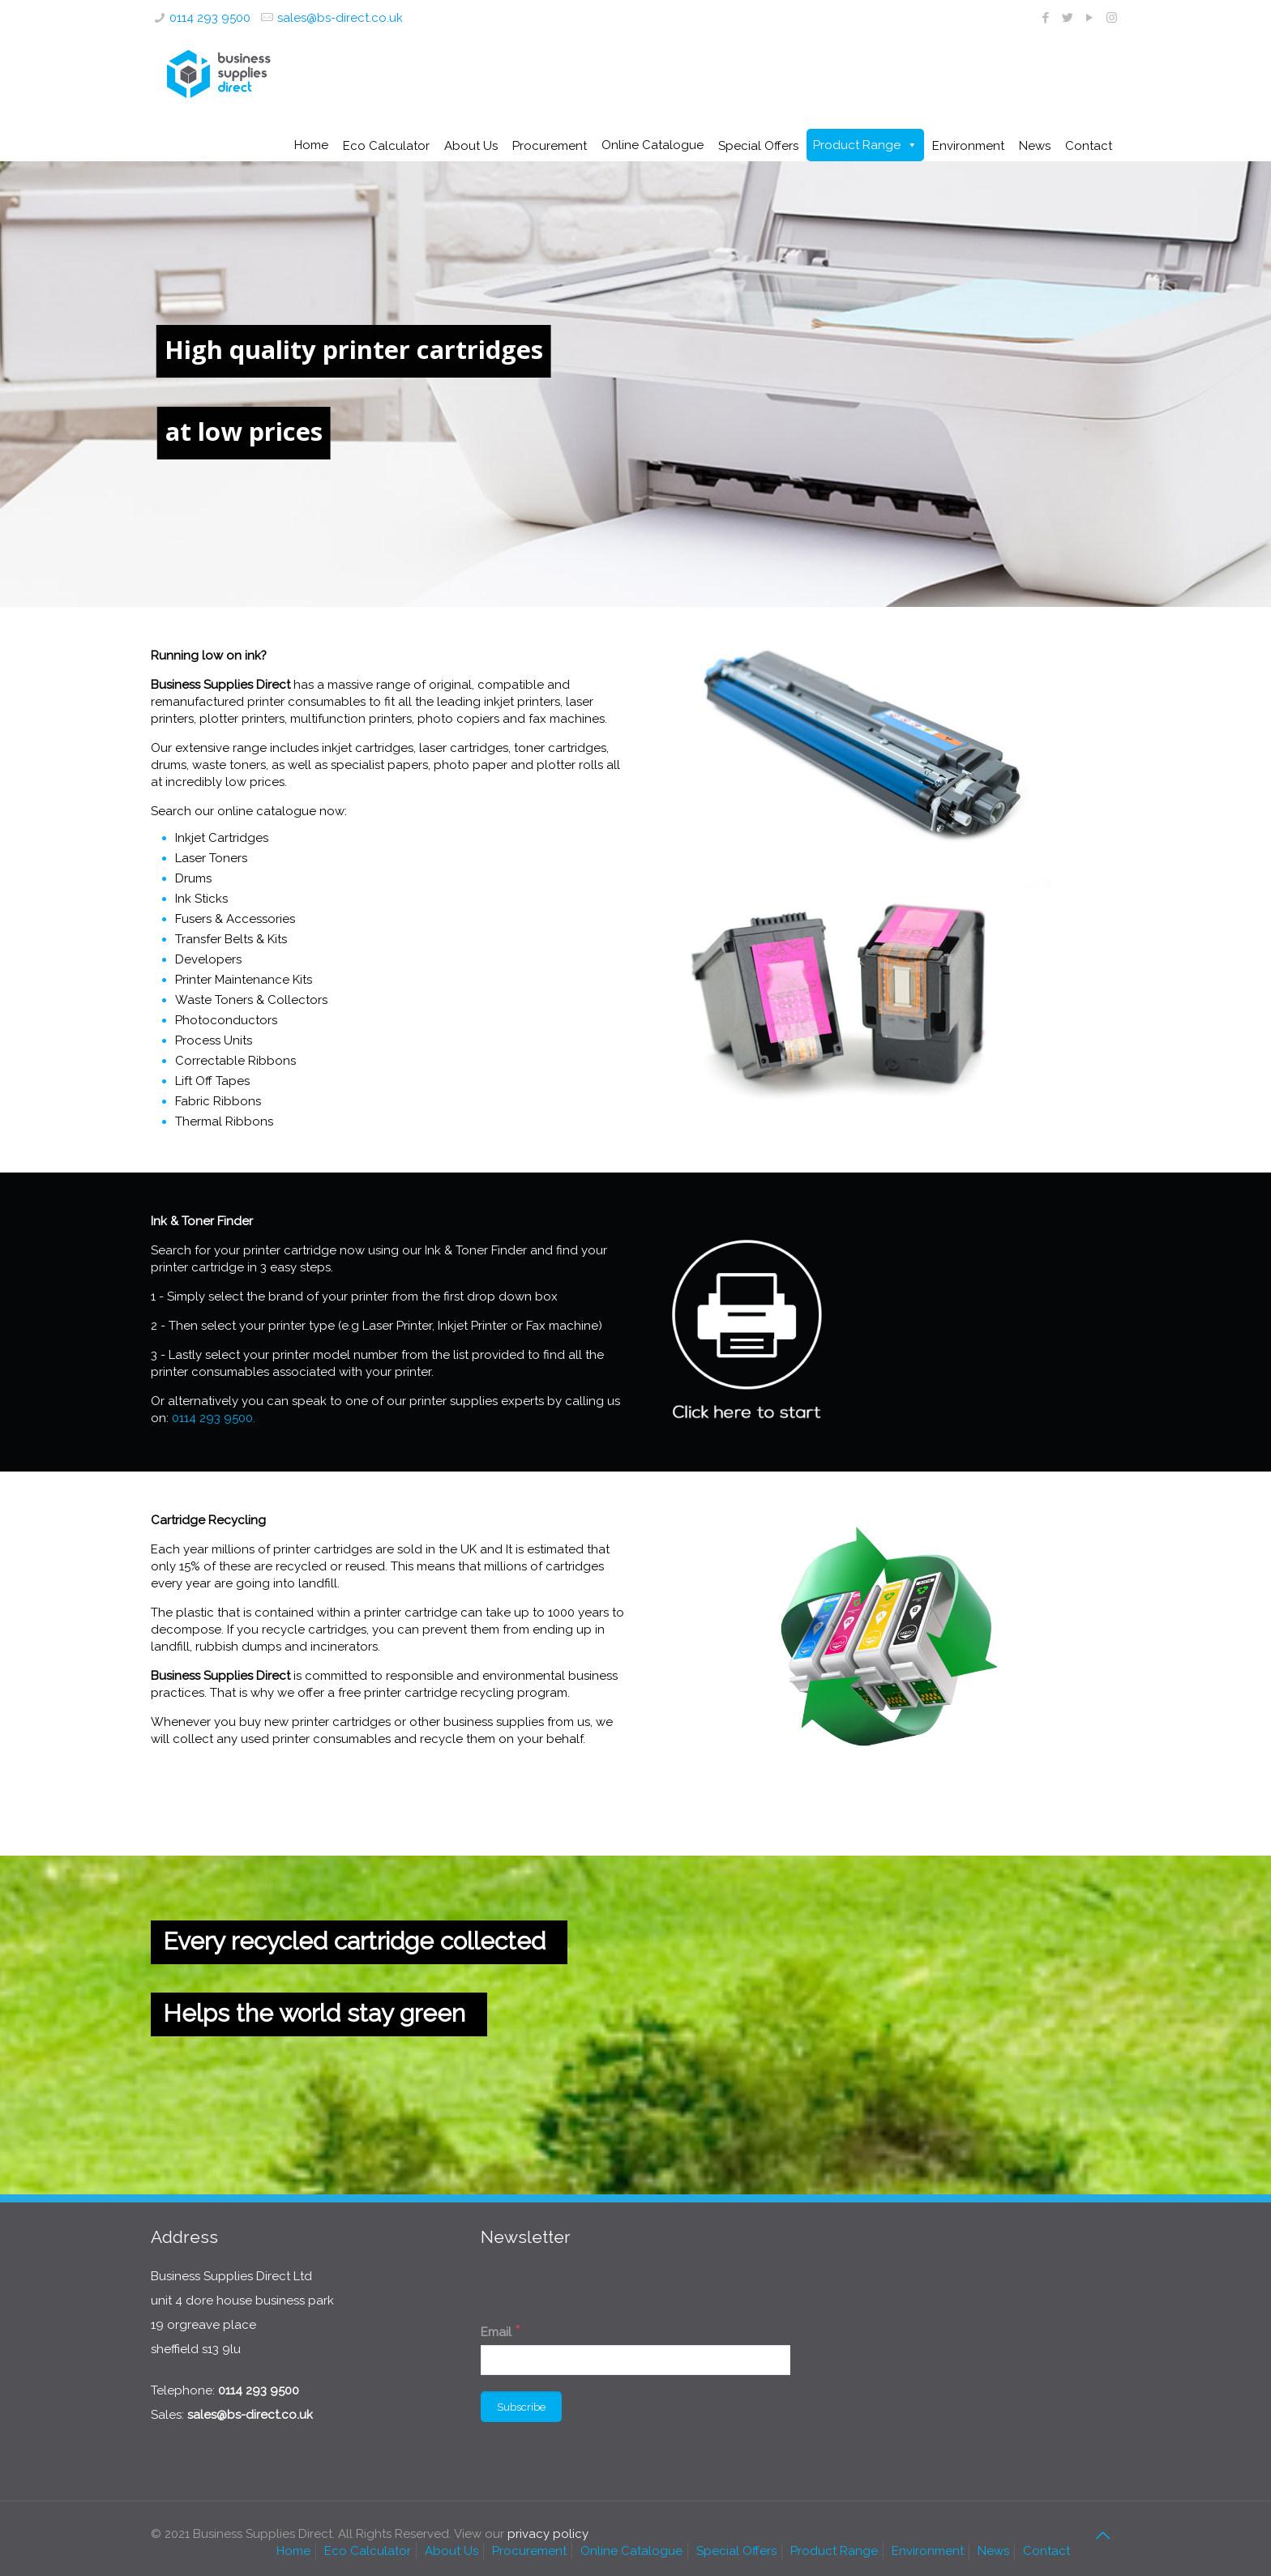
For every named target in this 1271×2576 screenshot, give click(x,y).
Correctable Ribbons (235, 1060)
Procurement (529, 2551)
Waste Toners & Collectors (251, 1000)
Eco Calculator (367, 2551)
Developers (208, 959)
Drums (193, 878)
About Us (451, 2551)
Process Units (213, 1040)
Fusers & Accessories (235, 919)
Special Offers (736, 2551)
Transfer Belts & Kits (231, 939)
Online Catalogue (652, 145)
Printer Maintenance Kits (243, 979)
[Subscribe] (521, 2406)
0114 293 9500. (213, 1418)
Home (311, 145)
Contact (1046, 2551)
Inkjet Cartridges (221, 838)
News (993, 2551)
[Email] (635, 2360)
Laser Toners (211, 858)
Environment (928, 2551)
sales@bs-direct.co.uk (340, 18)
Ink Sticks (201, 898)
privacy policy (547, 2534)
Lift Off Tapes (212, 1081)
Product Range (857, 145)
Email (500, 2330)
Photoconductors (226, 1020)
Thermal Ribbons (224, 1121)
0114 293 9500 (209, 18)
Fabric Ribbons (218, 1101)
